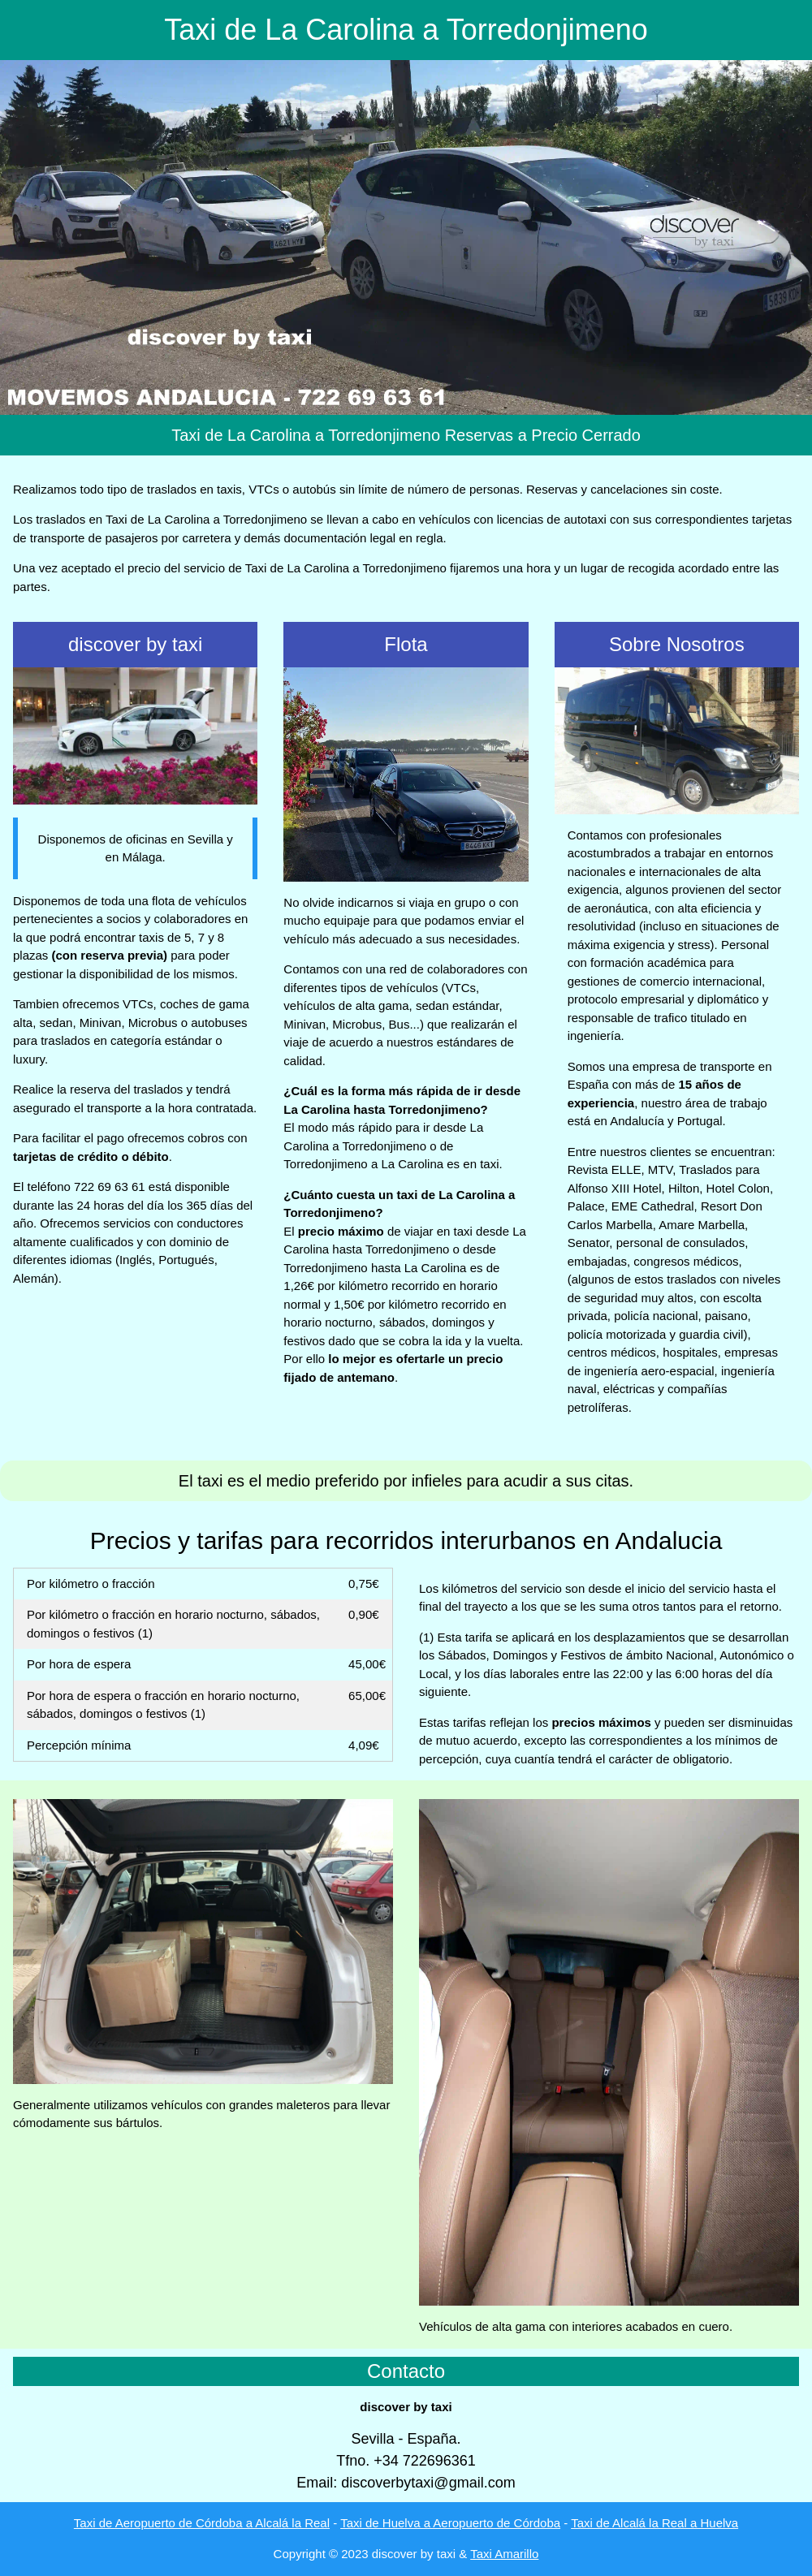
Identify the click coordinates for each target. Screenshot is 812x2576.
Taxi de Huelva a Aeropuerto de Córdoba (450, 2523)
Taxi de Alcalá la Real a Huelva (654, 2523)
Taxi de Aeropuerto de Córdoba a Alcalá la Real (202, 2523)
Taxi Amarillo (504, 2554)
